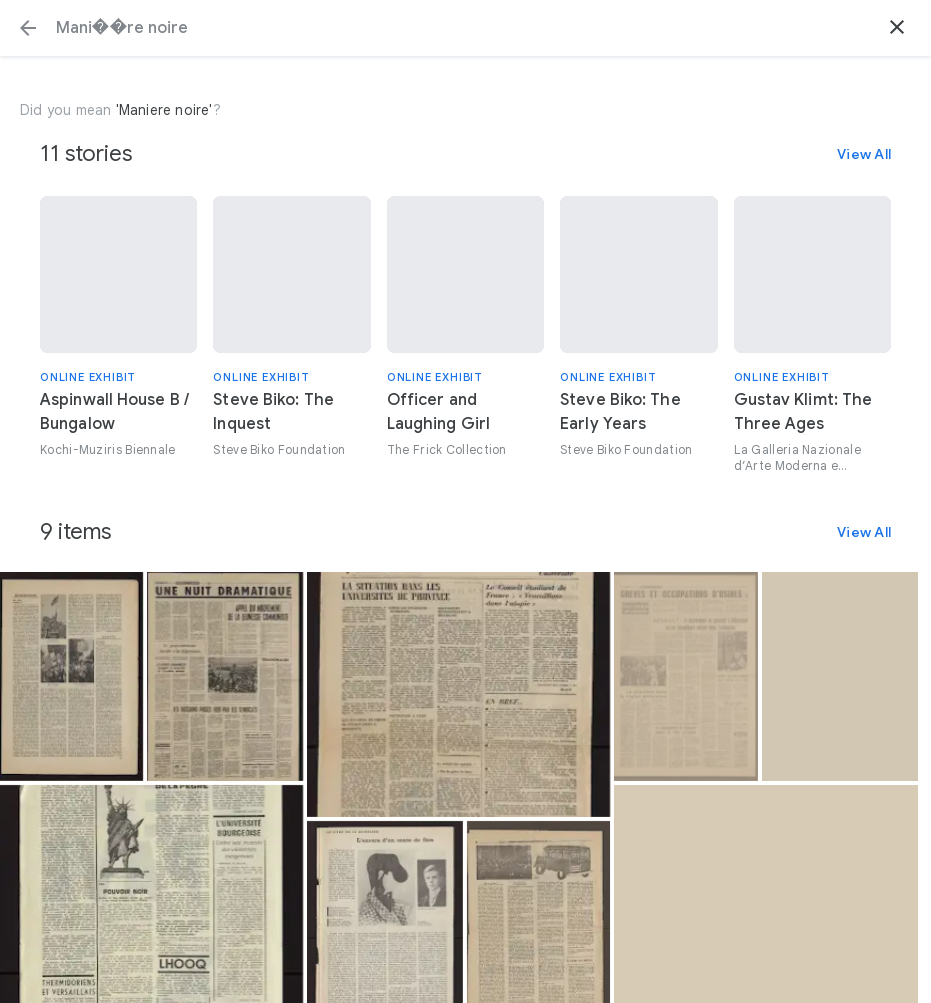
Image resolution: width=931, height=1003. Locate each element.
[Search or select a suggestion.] (465, 28)
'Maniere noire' (164, 110)
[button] (28, 28)
